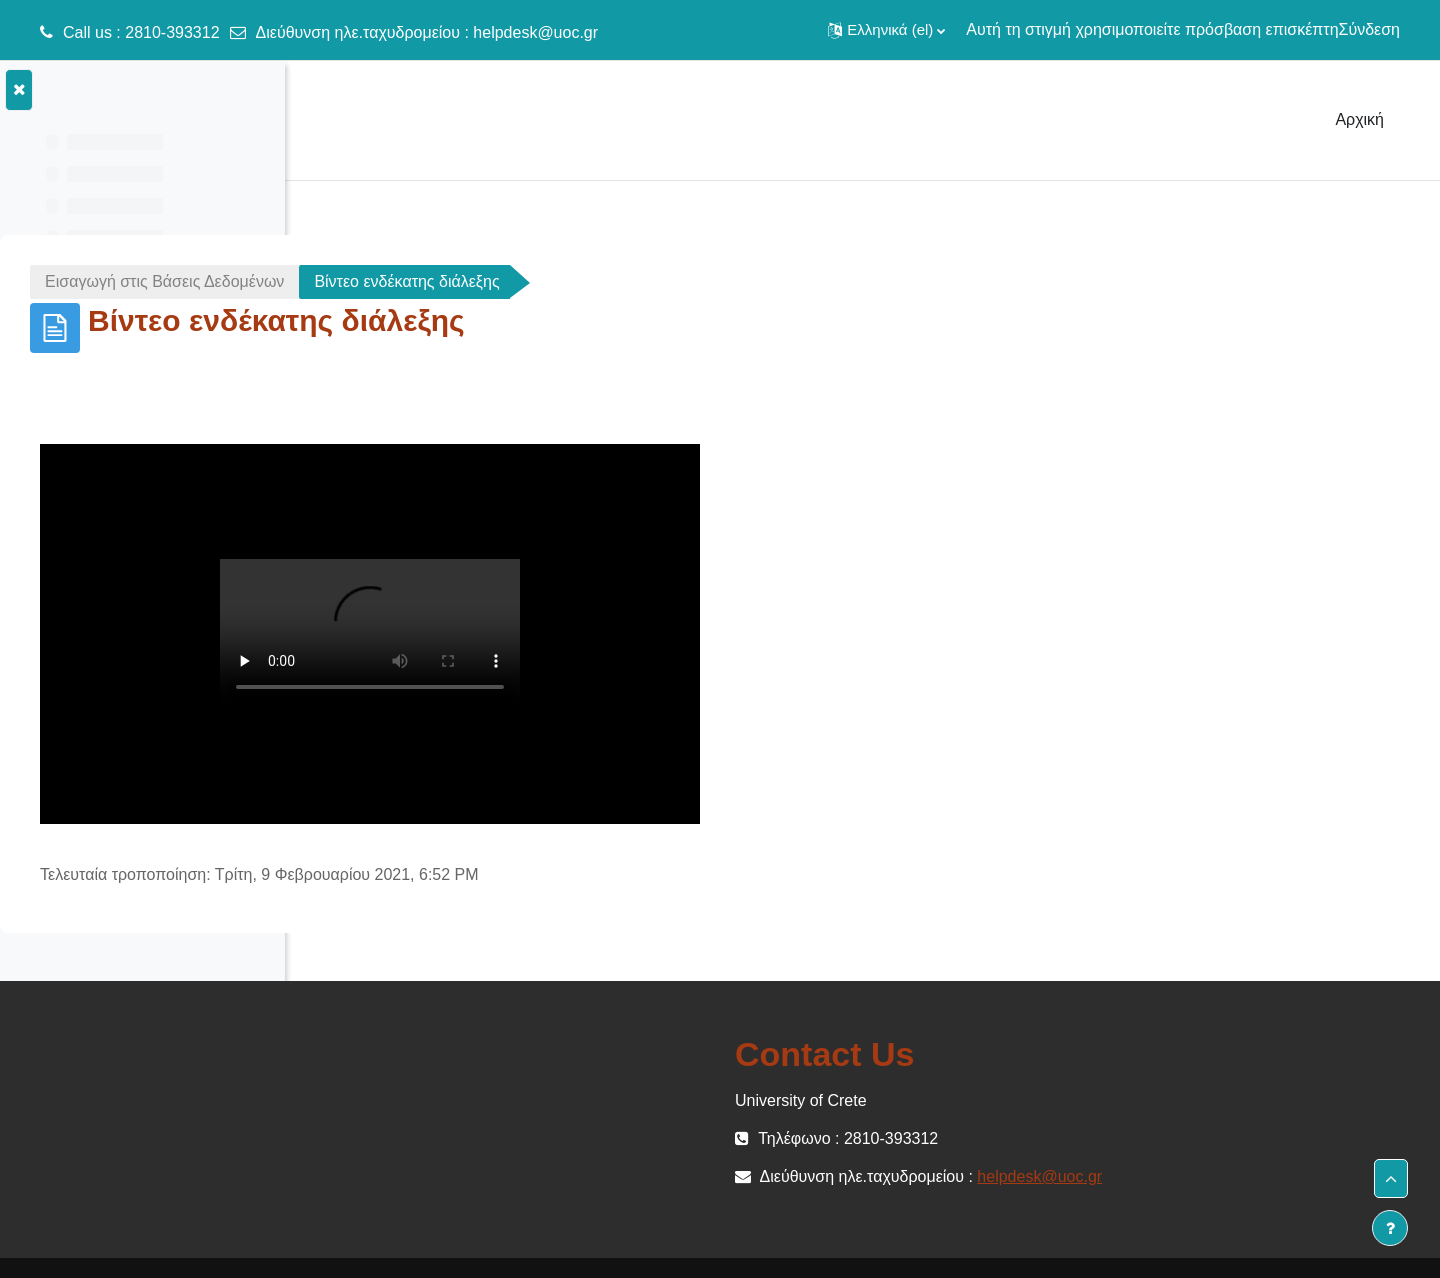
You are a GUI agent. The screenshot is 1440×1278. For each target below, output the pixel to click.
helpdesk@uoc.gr (535, 32)
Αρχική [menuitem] (1359, 119)
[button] (886, 30)
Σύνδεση (1369, 29)
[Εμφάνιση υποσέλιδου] (1390, 1228)
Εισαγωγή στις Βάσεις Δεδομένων (465, 281)
